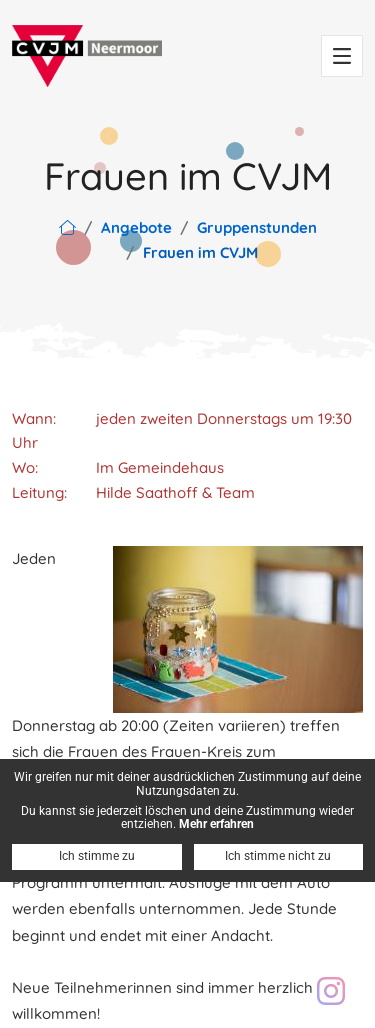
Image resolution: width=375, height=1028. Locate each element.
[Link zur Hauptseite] (67, 227)
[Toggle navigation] (342, 56)
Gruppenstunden (257, 227)
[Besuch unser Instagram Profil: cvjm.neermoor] (331, 991)
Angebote (136, 227)
